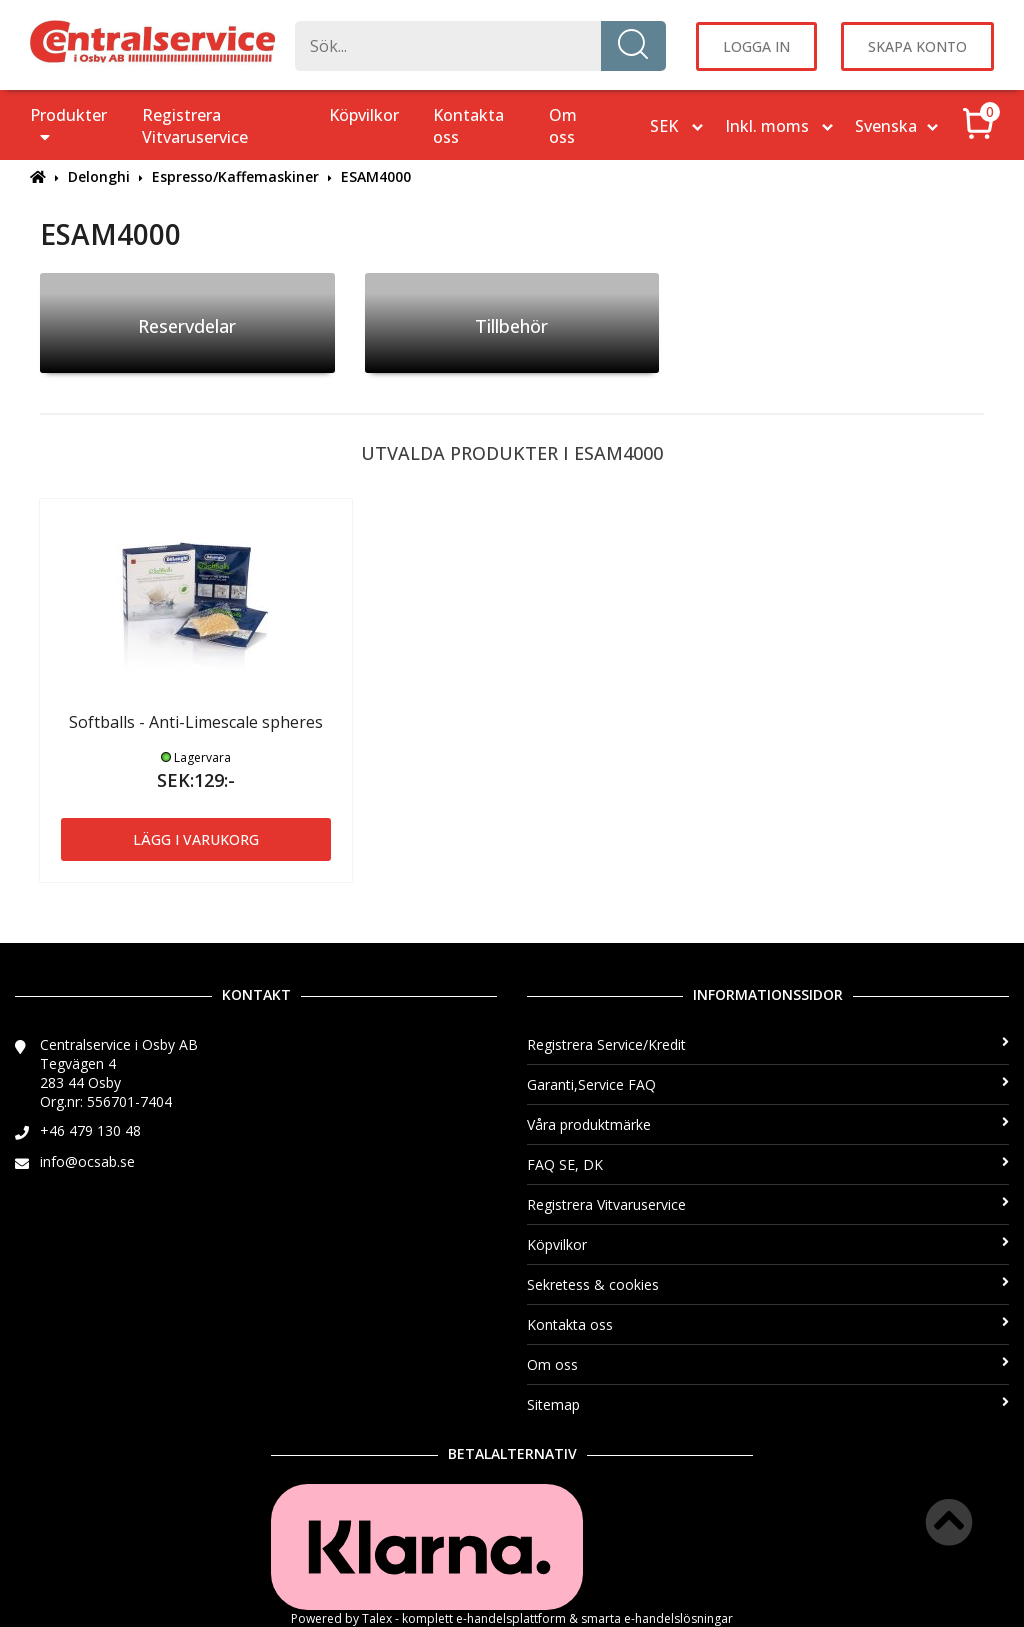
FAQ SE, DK (768, 1164)
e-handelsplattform (511, 1618)
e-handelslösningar (678, 1618)
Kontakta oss (468, 126)
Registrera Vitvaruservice (195, 126)
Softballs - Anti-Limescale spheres (196, 722)
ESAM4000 (376, 176)
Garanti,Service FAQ (768, 1084)
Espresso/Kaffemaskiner (235, 176)
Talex (377, 1618)
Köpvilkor (364, 115)
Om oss (563, 126)
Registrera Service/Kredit (768, 1044)
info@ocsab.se (87, 1161)
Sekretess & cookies (768, 1284)
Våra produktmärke (768, 1124)
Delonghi (99, 176)
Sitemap (768, 1404)
